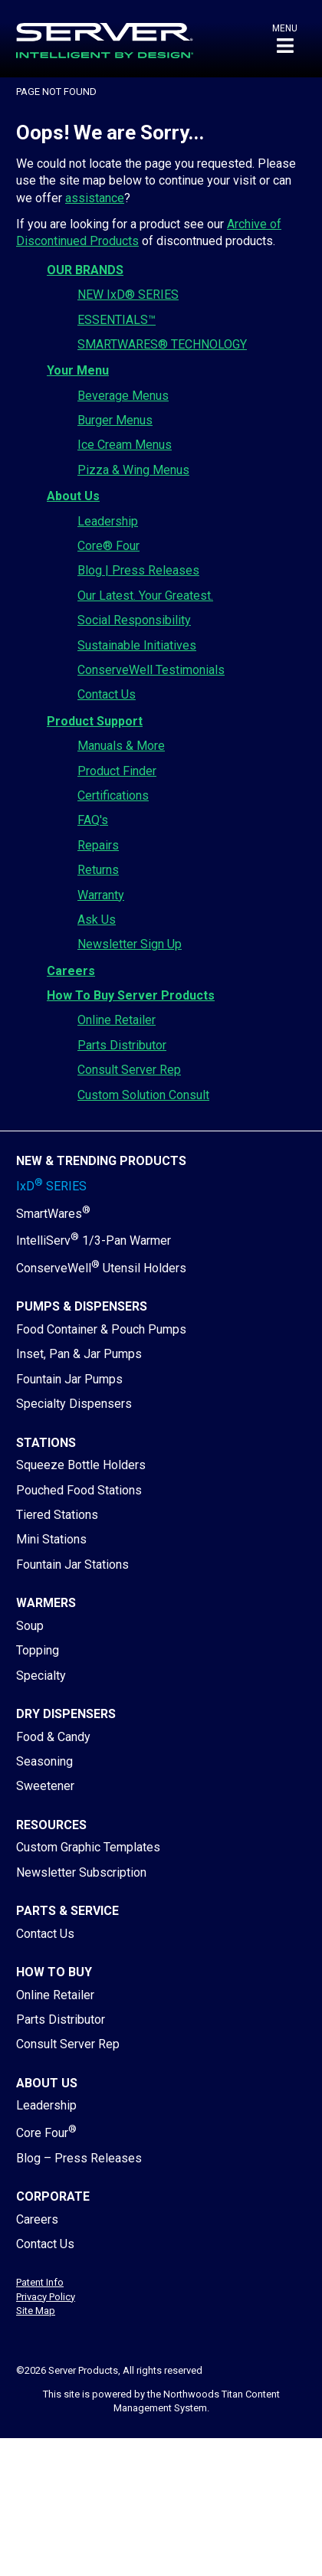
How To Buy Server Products (131, 995)
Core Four (46, 2133)
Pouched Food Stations (79, 1490)
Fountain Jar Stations (72, 1564)
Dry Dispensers (66, 1714)
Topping (37, 1650)
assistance (94, 198)
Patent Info (40, 2282)
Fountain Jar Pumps (69, 1379)
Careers (71, 971)
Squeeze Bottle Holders (81, 1465)
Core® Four (108, 545)
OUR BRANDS (85, 270)
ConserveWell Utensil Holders (101, 1268)
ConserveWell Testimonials (151, 670)
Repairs (98, 845)
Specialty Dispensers (74, 1403)
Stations (46, 1442)
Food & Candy (53, 1737)
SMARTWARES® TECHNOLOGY (162, 344)
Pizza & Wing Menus (133, 470)
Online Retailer (116, 1020)
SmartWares (53, 1213)
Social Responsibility (134, 620)
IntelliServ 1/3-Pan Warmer (93, 1240)
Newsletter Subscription (81, 1872)
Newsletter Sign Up (129, 944)
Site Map (35, 2310)
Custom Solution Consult (143, 1095)
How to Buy (54, 1972)
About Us (73, 496)
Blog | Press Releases (138, 570)
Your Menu (78, 370)
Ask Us (96, 919)
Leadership (107, 521)
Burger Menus (115, 420)
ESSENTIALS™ (116, 320)
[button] (284, 38)
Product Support (95, 721)
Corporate (53, 2196)
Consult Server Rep (129, 1069)
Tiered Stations (57, 1514)
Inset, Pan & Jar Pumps (79, 1354)
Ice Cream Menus (124, 444)
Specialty (41, 1675)
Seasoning (44, 1761)
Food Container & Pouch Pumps (101, 1329)
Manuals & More (121, 745)
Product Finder (116, 771)
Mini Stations (51, 1539)
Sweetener (45, 1786)
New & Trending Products (101, 1161)
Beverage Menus (123, 395)
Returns (98, 869)
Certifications (113, 795)
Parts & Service (67, 1910)
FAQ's (92, 820)
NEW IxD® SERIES (128, 294)
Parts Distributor (121, 1045)
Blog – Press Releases (79, 2158)
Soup (30, 1626)
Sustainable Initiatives (136, 645)
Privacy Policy (45, 2297)
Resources (51, 1825)
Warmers (46, 1603)
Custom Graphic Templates (88, 1847)
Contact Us (106, 694)
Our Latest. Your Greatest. (145, 595)
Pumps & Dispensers (81, 1306)
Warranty (100, 895)
